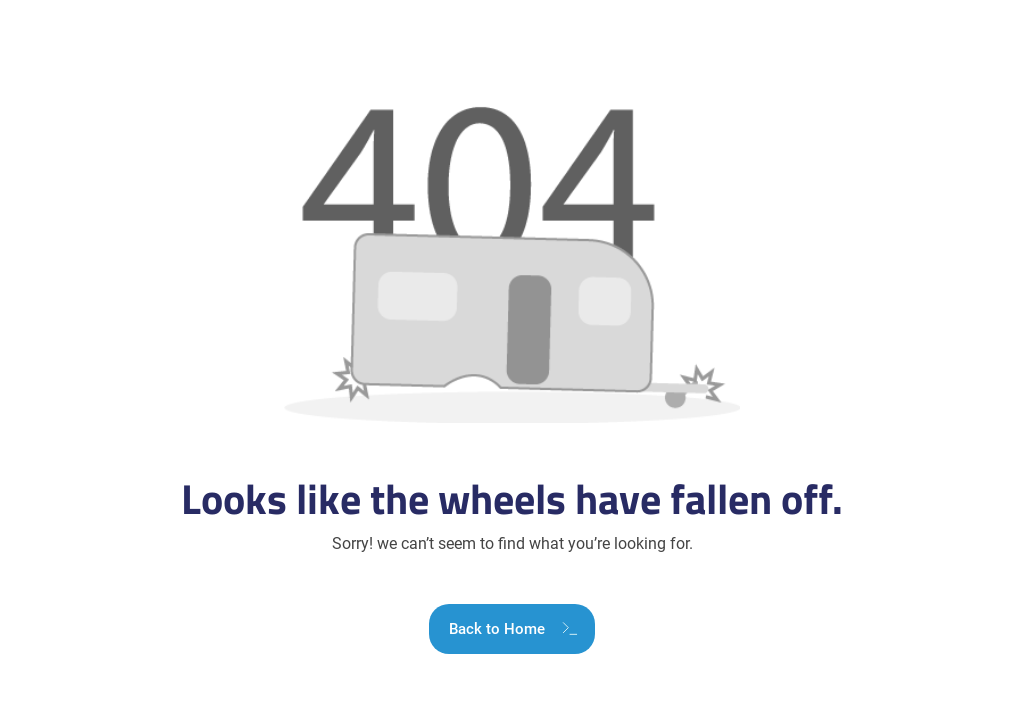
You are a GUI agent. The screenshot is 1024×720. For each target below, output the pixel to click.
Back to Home (497, 629)
